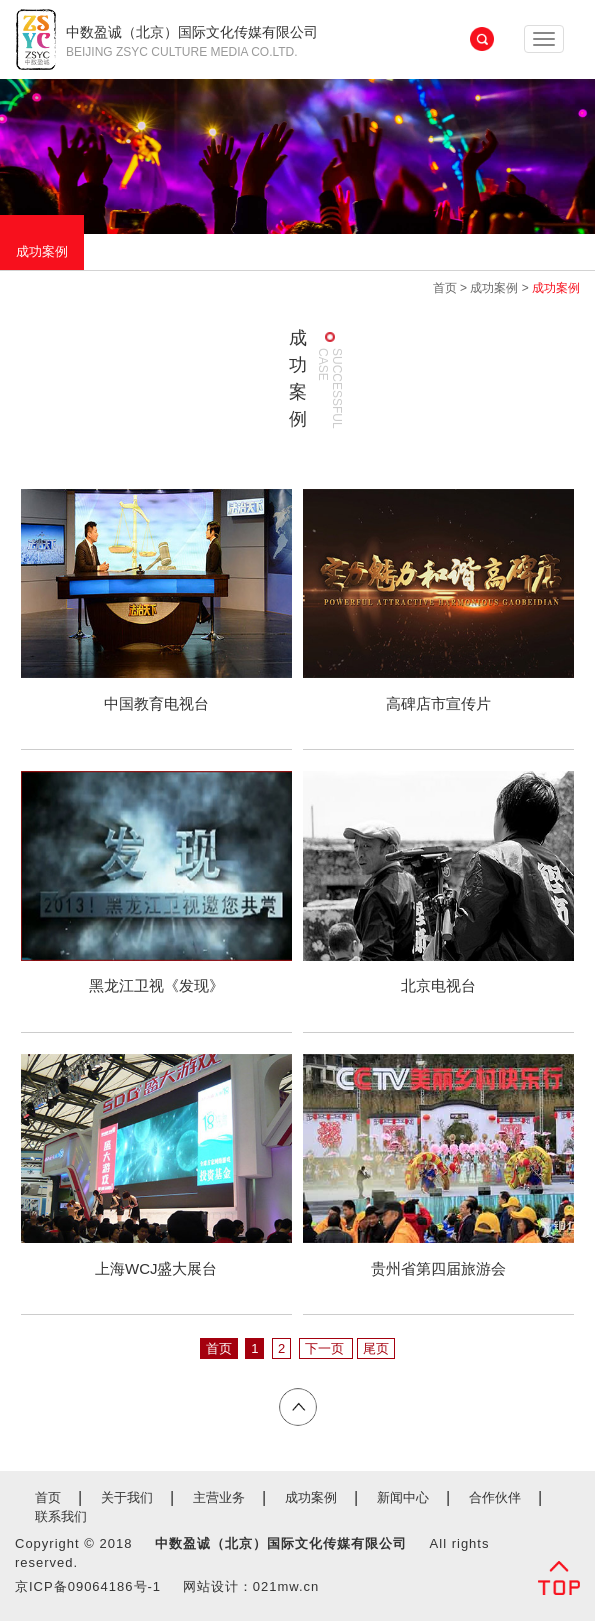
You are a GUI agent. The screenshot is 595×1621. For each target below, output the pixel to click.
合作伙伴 (495, 1497)
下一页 (326, 1348)
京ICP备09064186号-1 (88, 1586)
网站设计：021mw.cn (251, 1586)
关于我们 (127, 1497)
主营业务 (219, 1497)
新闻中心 (403, 1497)
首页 (445, 288)
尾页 (376, 1348)
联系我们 (61, 1516)
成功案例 (42, 251)
